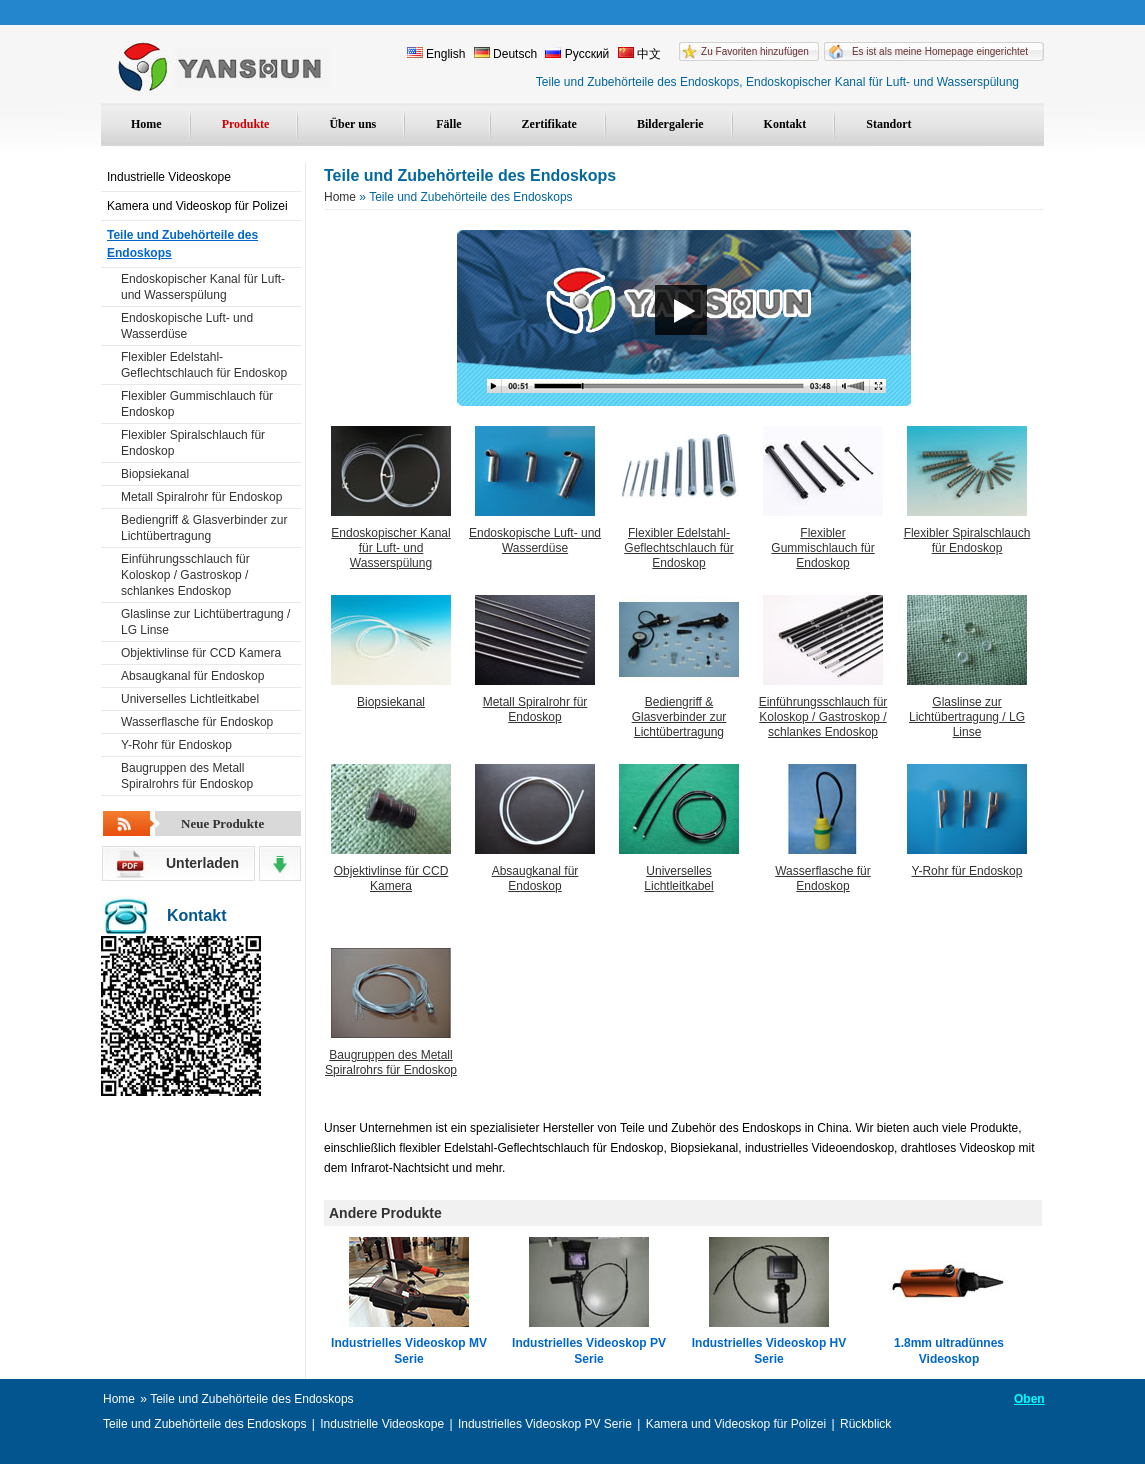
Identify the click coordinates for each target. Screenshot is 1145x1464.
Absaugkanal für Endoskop (192, 676)
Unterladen (202, 863)
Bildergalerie (670, 124)
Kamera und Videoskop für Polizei (197, 206)
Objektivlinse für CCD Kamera (201, 653)
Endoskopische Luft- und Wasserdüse (187, 326)
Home (146, 124)
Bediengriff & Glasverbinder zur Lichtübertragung (204, 528)
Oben (1029, 1399)
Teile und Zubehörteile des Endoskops (182, 244)
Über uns (352, 124)
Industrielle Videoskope (169, 177)
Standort (888, 124)
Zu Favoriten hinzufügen (755, 51)
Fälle (448, 124)
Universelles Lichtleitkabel (190, 699)
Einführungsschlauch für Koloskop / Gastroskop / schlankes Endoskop (185, 575)
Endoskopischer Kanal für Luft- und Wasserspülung (203, 287)
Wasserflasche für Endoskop (197, 722)
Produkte (246, 124)
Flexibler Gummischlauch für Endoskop (197, 404)
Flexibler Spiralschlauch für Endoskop (193, 443)
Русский (577, 54)
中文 (639, 54)
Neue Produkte (222, 823)
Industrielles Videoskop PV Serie (589, 1351)
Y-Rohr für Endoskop (176, 745)
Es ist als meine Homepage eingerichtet (940, 51)
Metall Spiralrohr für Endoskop (201, 497)
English (436, 54)
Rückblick (865, 1424)
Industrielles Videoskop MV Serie (409, 1351)
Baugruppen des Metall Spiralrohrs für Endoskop (187, 776)
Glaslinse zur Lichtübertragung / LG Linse (205, 622)
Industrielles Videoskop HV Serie (769, 1351)
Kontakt (785, 124)
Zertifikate (549, 124)
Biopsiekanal (155, 474)
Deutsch (505, 54)
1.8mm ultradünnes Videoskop (949, 1351)
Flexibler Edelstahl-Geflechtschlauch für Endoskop (204, 365)
